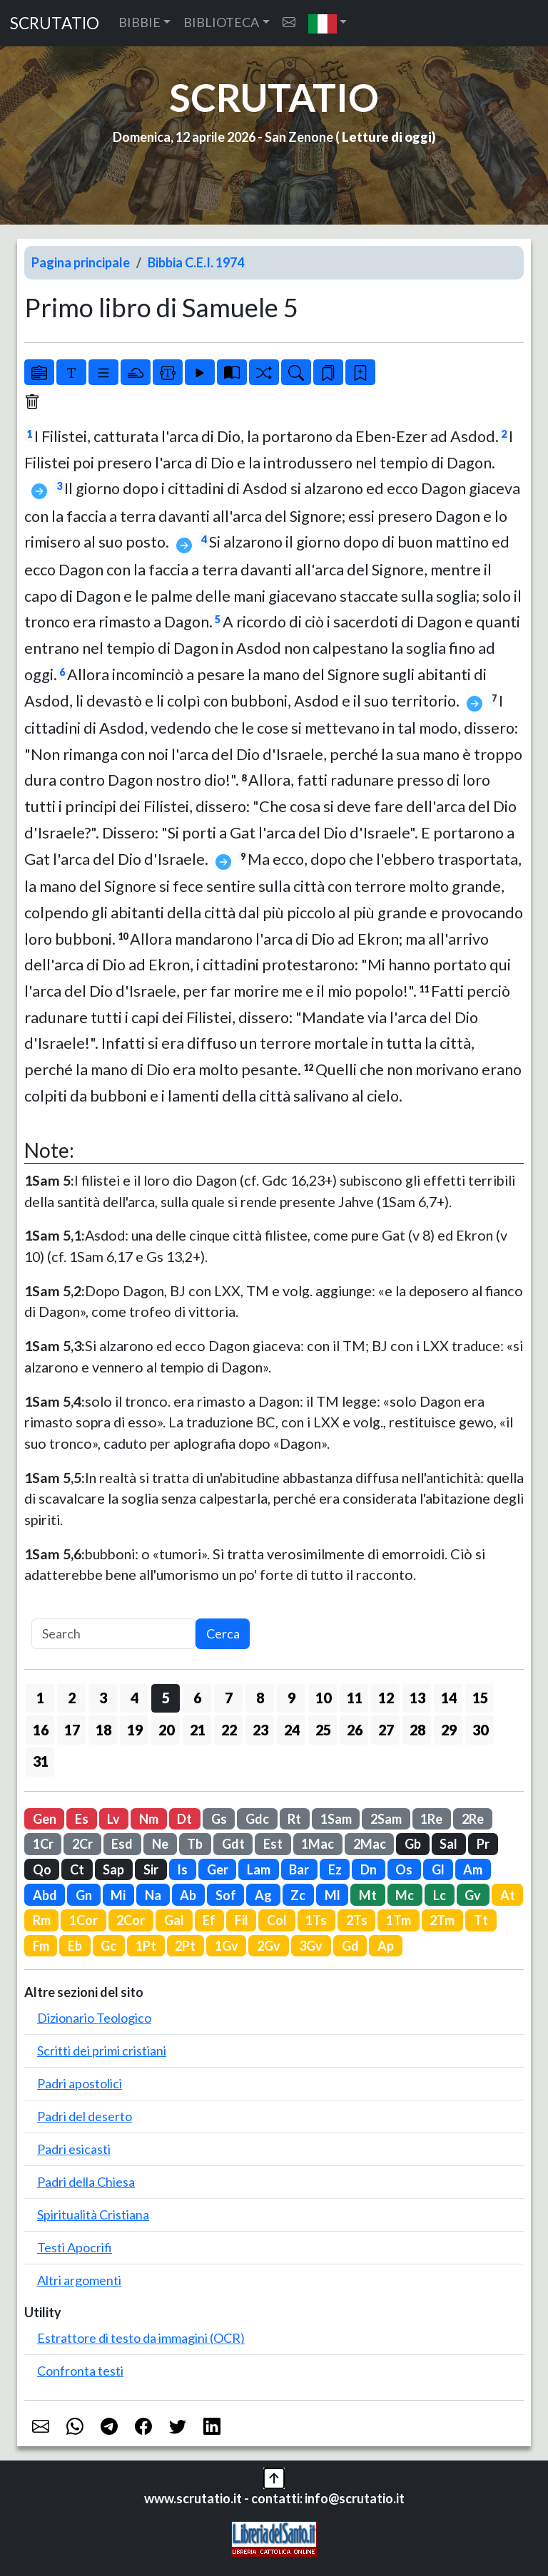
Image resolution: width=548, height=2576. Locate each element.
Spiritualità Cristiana (93, 2214)
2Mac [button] (369, 1844)
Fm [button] (41, 1946)
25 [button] (323, 1729)
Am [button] (472, 1869)
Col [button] (277, 1920)
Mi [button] (118, 1895)
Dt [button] (184, 1819)
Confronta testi (80, 2371)
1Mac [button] (317, 1844)
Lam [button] (258, 1869)
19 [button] (135, 1729)
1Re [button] (431, 1819)
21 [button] (198, 1729)
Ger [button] (217, 1869)
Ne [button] (160, 1844)
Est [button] (273, 1844)
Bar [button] (299, 1869)
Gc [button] (108, 1946)
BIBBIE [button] (139, 22)
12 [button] (386, 1697)
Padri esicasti (74, 2149)
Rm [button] (42, 1920)
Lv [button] (113, 1819)
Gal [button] (174, 1920)
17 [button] (72, 1729)
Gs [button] (219, 1819)
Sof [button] (225, 1895)
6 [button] (197, 1697)
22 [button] (229, 1729)
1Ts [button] (316, 1920)
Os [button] (403, 1869)
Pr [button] (483, 1844)
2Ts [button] (356, 1920)
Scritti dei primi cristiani (101, 2050)
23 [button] (260, 1729)
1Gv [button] (226, 1946)
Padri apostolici (79, 2083)
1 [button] (40, 1697)
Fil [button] (241, 1920)
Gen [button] (44, 1819)
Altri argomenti (79, 2280)
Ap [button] (385, 1946)
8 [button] (260, 1697)
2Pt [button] (185, 1946)
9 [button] (291, 1697)
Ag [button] (263, 1895)
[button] (328, 23)
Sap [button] (113, 1869)
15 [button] (480, 1697)
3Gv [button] (311, 1946)
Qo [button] (42, 1869)
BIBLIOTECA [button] (221, 22)
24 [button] (292, 1729)
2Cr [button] (82, 1844)
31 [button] (41, 1761)
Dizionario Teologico (94, 2018)
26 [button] (354, 1729)
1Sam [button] (336, 1819)
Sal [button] (448, 1844)
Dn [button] (368, 1869)
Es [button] (81, 1819)
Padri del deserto (84, 2116)
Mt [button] (368, 1895)
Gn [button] (84, 1895)
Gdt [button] (233, 1844)
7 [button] (229, 1697)
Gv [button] (473, 1895)
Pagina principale (80, 262)
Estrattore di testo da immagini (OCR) (141, 2338)
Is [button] (182, 1869)
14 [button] (449, 1697)
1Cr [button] (43, 1844)
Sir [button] (150, 1869)
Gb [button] (413, 1844)
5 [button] (166, 1697)
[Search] (113, 1633)
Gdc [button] (257, 1819)
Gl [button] (438, 1869)
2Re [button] (473, 1819)
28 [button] (417, 1729)
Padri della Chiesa (86, 2182)
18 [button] (103, 1729)
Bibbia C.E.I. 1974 (196, 262)
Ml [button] (332, 1895)
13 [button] (417, 1697)
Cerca (223, 1633)
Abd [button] (45, 1895)
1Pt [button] (146, 1946)
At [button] (507, 1895)
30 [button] (480, 1729)
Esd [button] (122, 1844)
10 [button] (323, 1697)
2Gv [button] (268, 1946)
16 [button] (41, 1729)
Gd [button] (350, 1946)
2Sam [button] (386, 1819)
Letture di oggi (387, 137)
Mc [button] (404, 1895)
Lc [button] (439, 1895)
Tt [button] (481, 1920)
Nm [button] (148, 1819)
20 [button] (166, 1729)
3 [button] (103, 1697)
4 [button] (134, 1697)
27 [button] (386, 1729)
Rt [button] (294, 1819)
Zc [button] (297, 1895)
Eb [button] (75, 1946)
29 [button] (449, 1729)
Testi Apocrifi (74, 2247)
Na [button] (153, 1895)
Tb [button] (195, 1844)
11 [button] (354, 1697)
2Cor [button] (130, 1920)
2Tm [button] (442, 1920)
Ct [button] (77, 1869)
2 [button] (72, 1697)
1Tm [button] (398, 1920)
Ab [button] (188, 1895)
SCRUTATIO (54, 23)
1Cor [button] (83, 1920)
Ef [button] (209, 1920)
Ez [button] (335, 1869)
